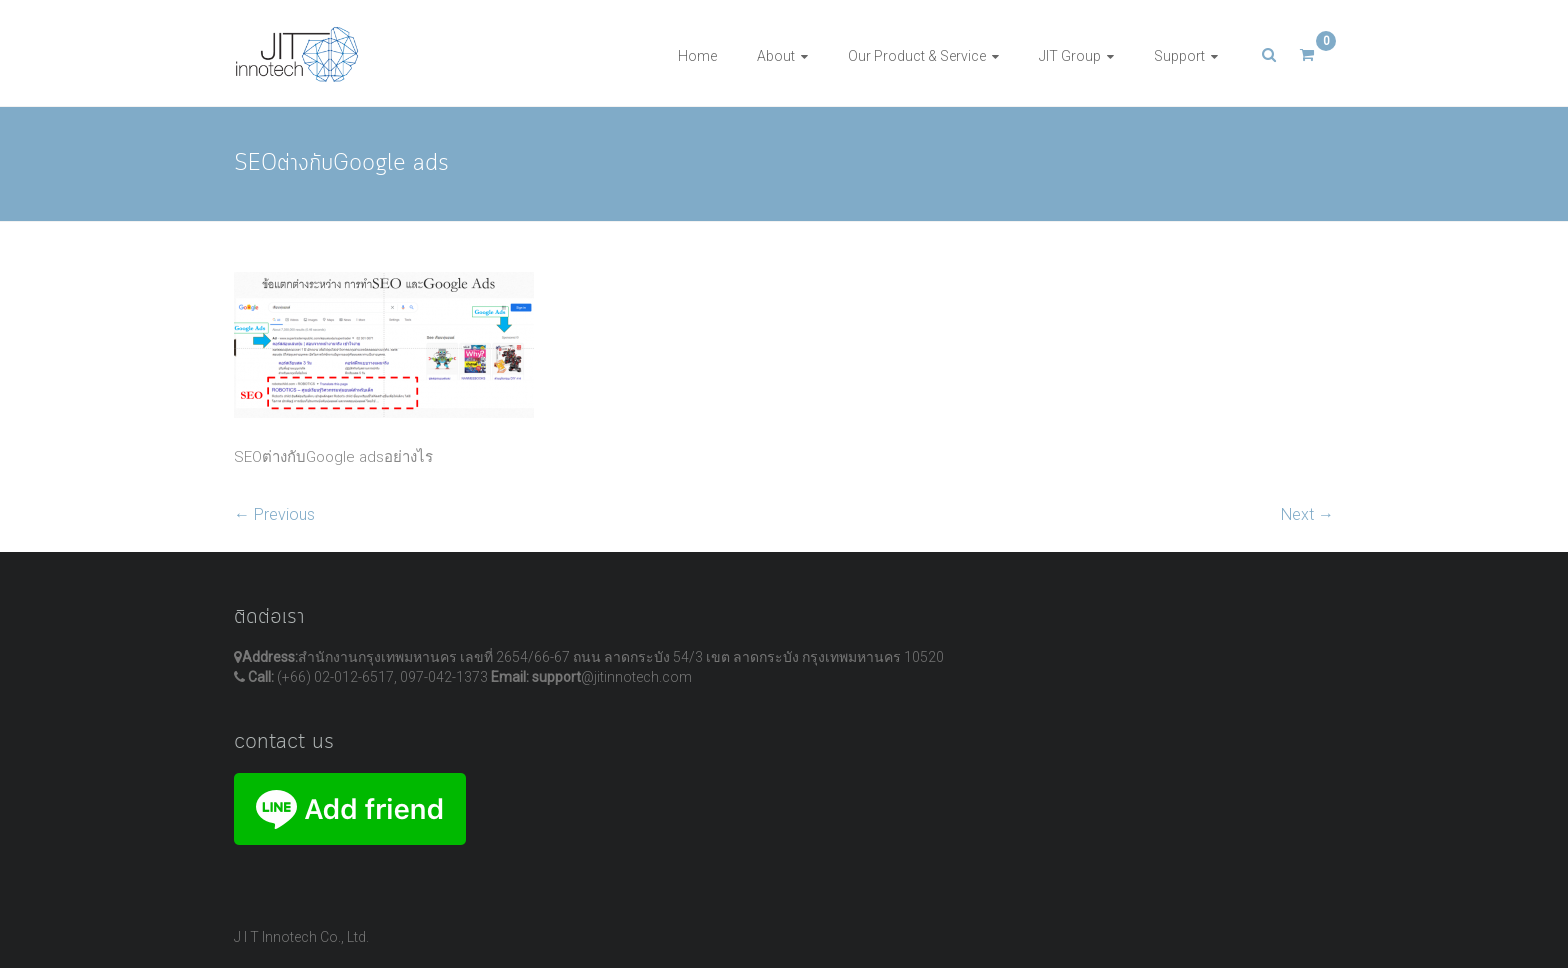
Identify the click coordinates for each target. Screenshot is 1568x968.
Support (1179, 56)
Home (697, 56)
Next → (1307, 514)
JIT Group (1070, 56)
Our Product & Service (917, 56)
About (776, 56)
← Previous (274, 514)
